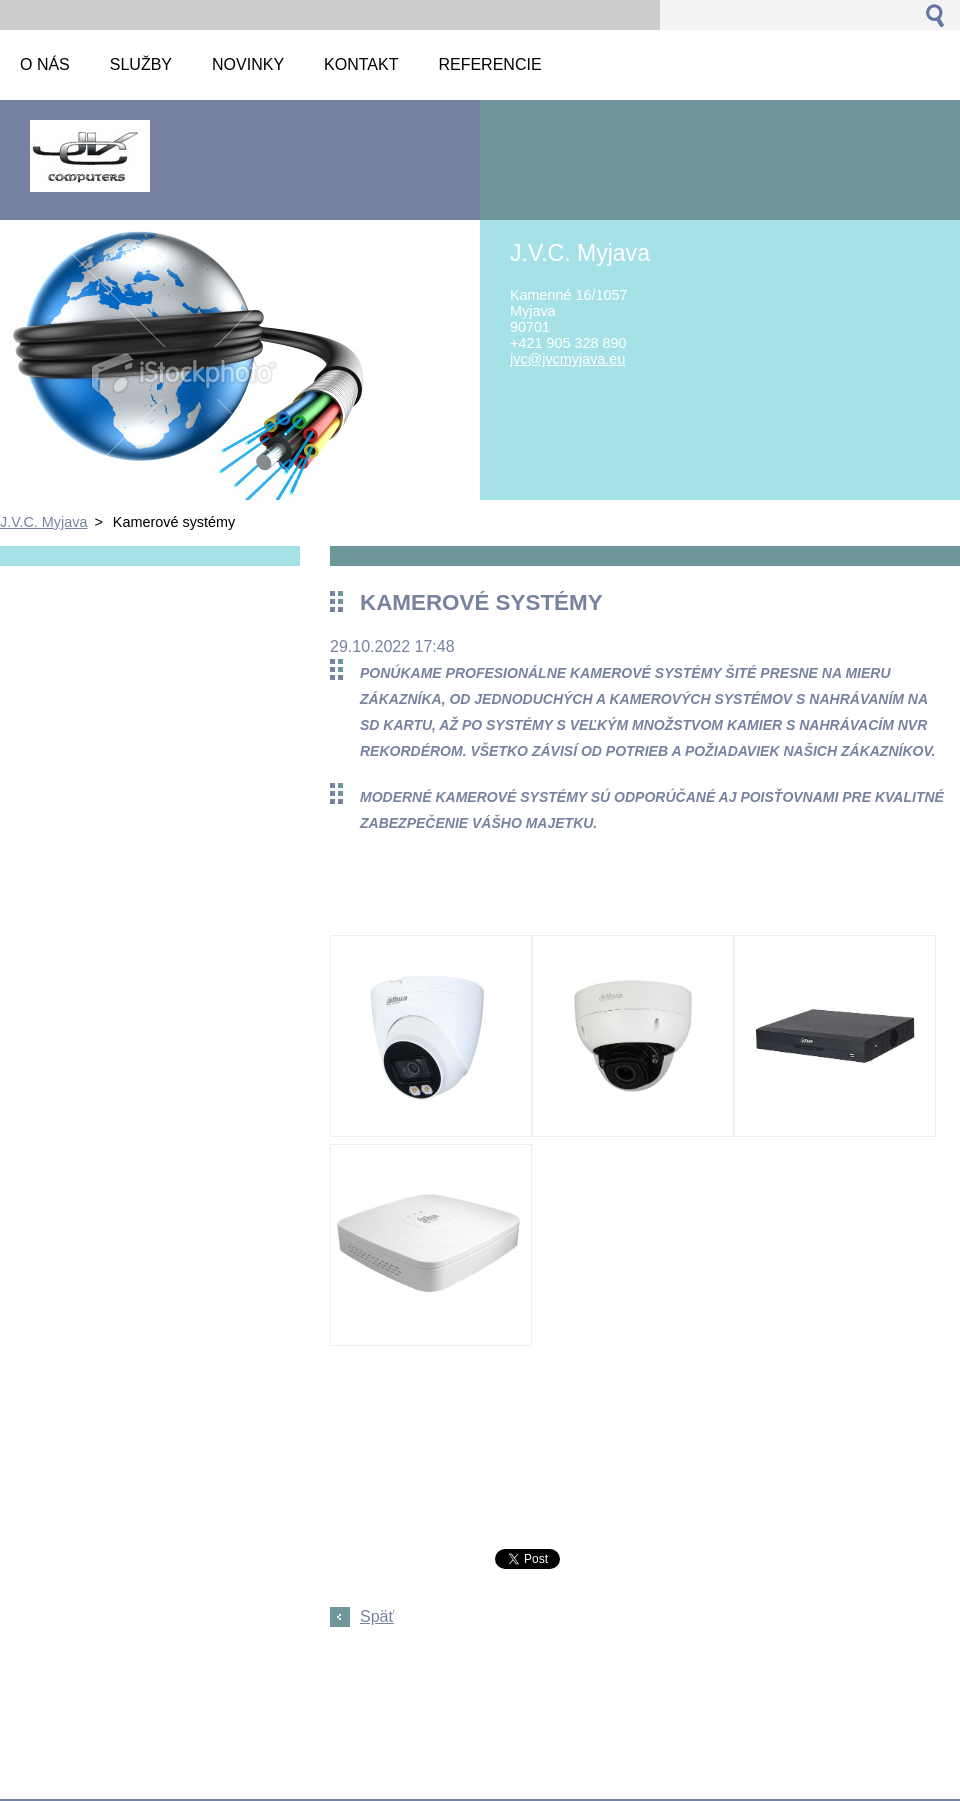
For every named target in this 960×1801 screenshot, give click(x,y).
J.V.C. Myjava (43, 522)
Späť (377, 1616)
